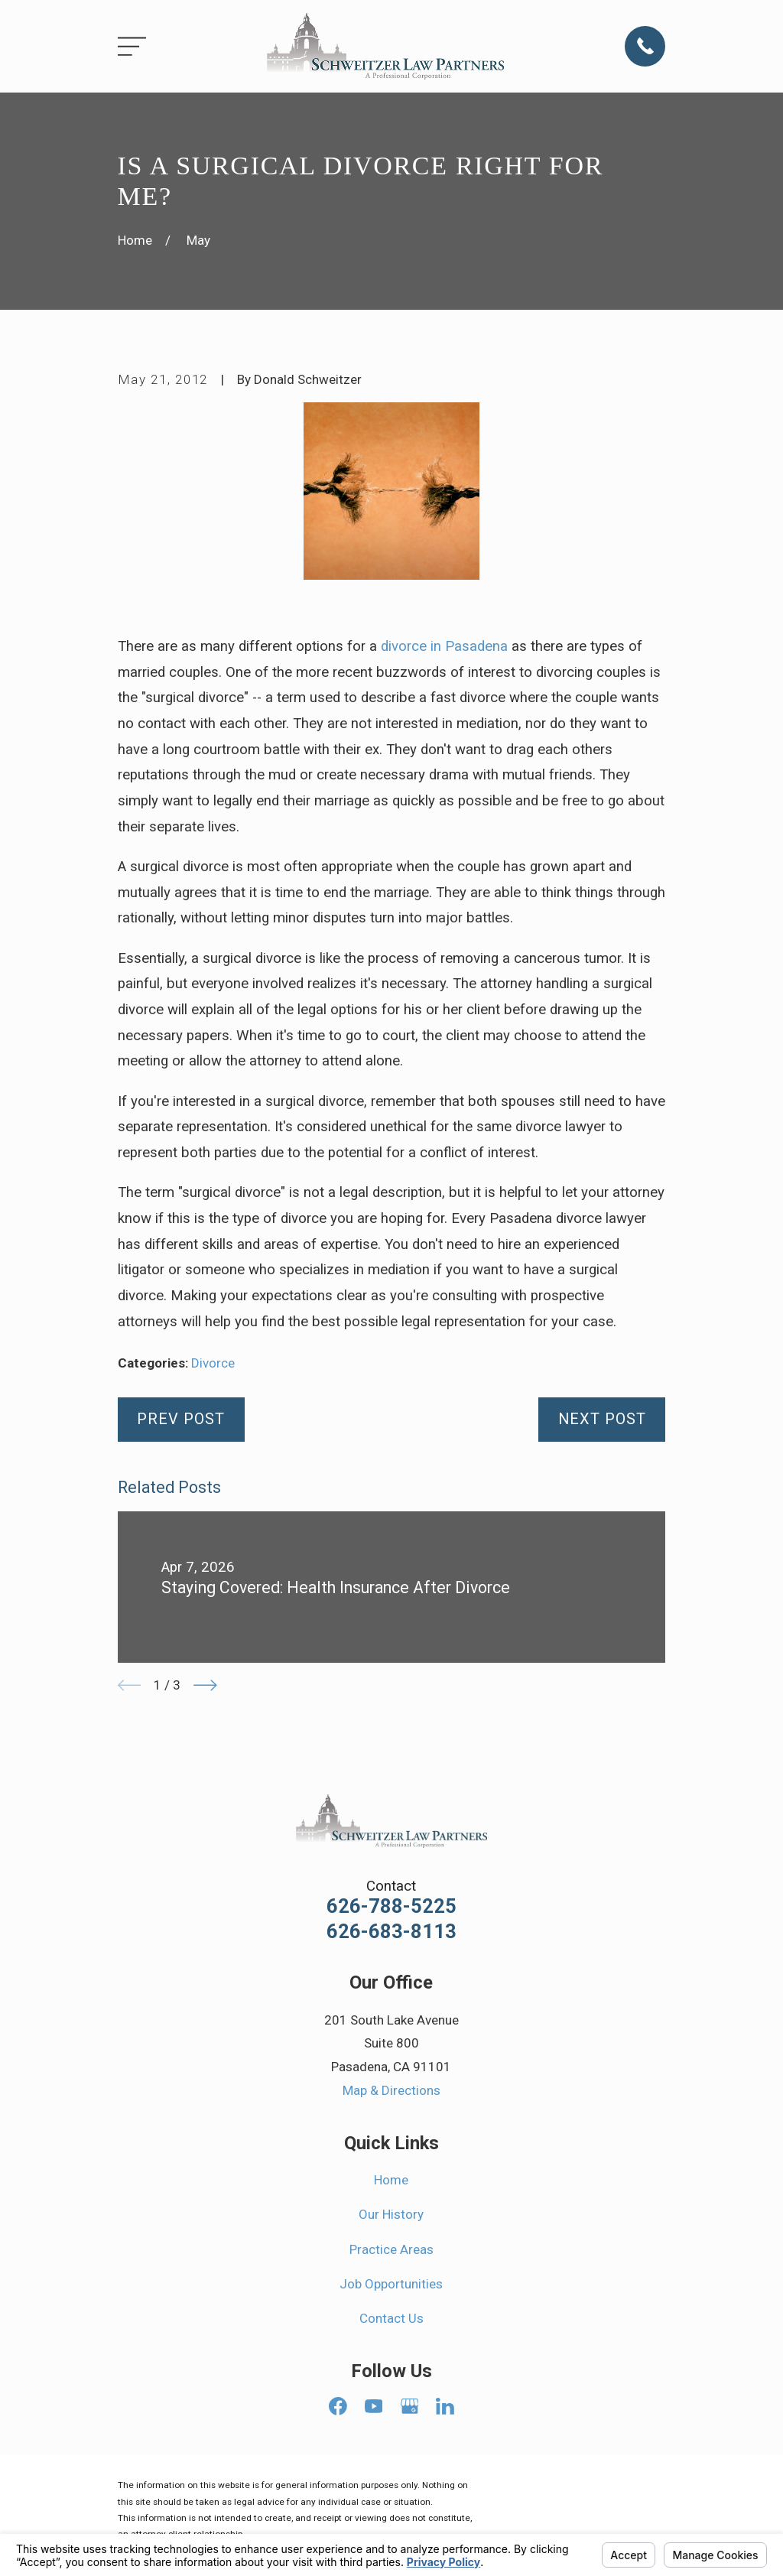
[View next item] (205, 1685)
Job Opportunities (391, 2283)
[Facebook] (338, 2406)
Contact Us (391, 2318)
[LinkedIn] (445, 2406)
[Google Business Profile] (410, 2406)
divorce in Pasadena (444, 646)
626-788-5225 (391, 1907)
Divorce (213, 1363)
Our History (391, 2214)
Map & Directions (391, 2090)
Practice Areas (391, 2249)
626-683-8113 (391, 1932)
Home (391, 2179)
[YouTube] (374, 2406)
